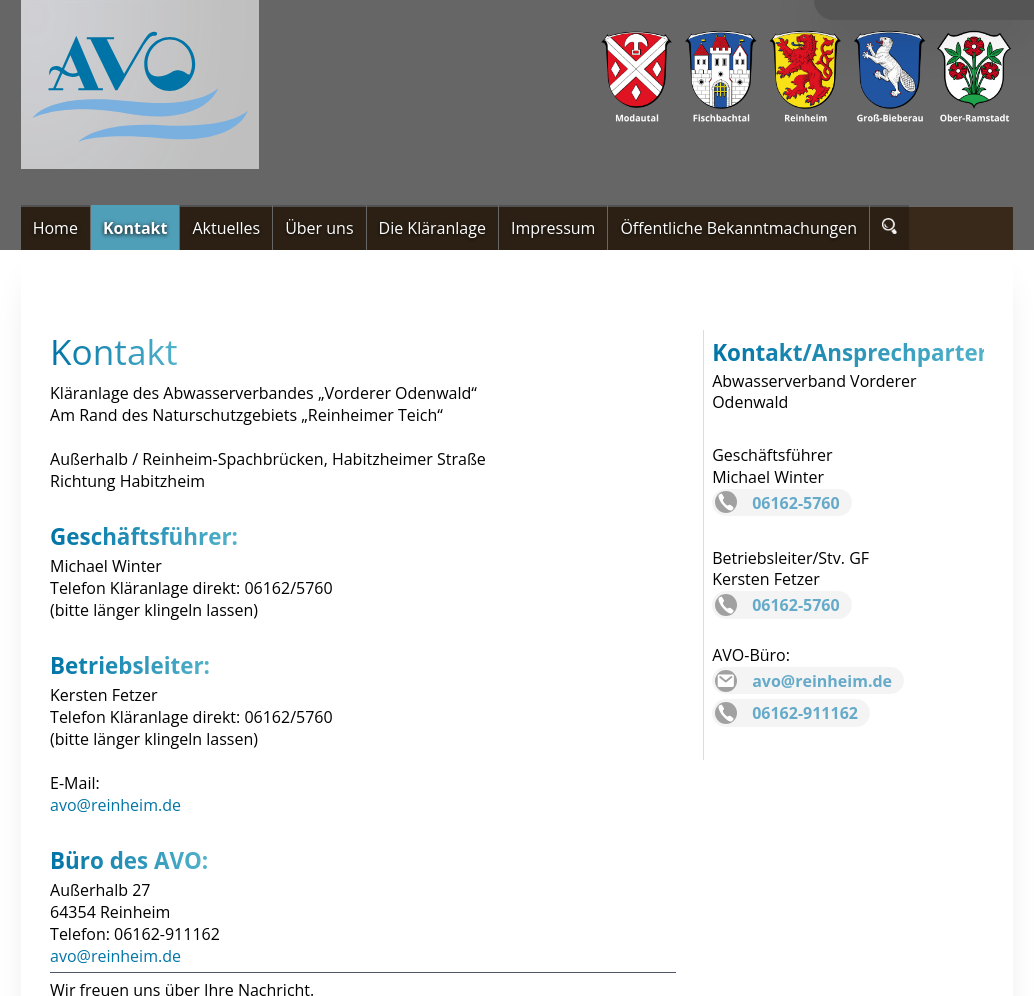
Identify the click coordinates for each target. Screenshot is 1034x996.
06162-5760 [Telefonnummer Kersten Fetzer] (795, 605)
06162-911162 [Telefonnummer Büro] (805, 713)
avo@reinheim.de (115, 805)
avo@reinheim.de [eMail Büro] (822, 681)
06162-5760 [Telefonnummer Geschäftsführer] (795, 503)
